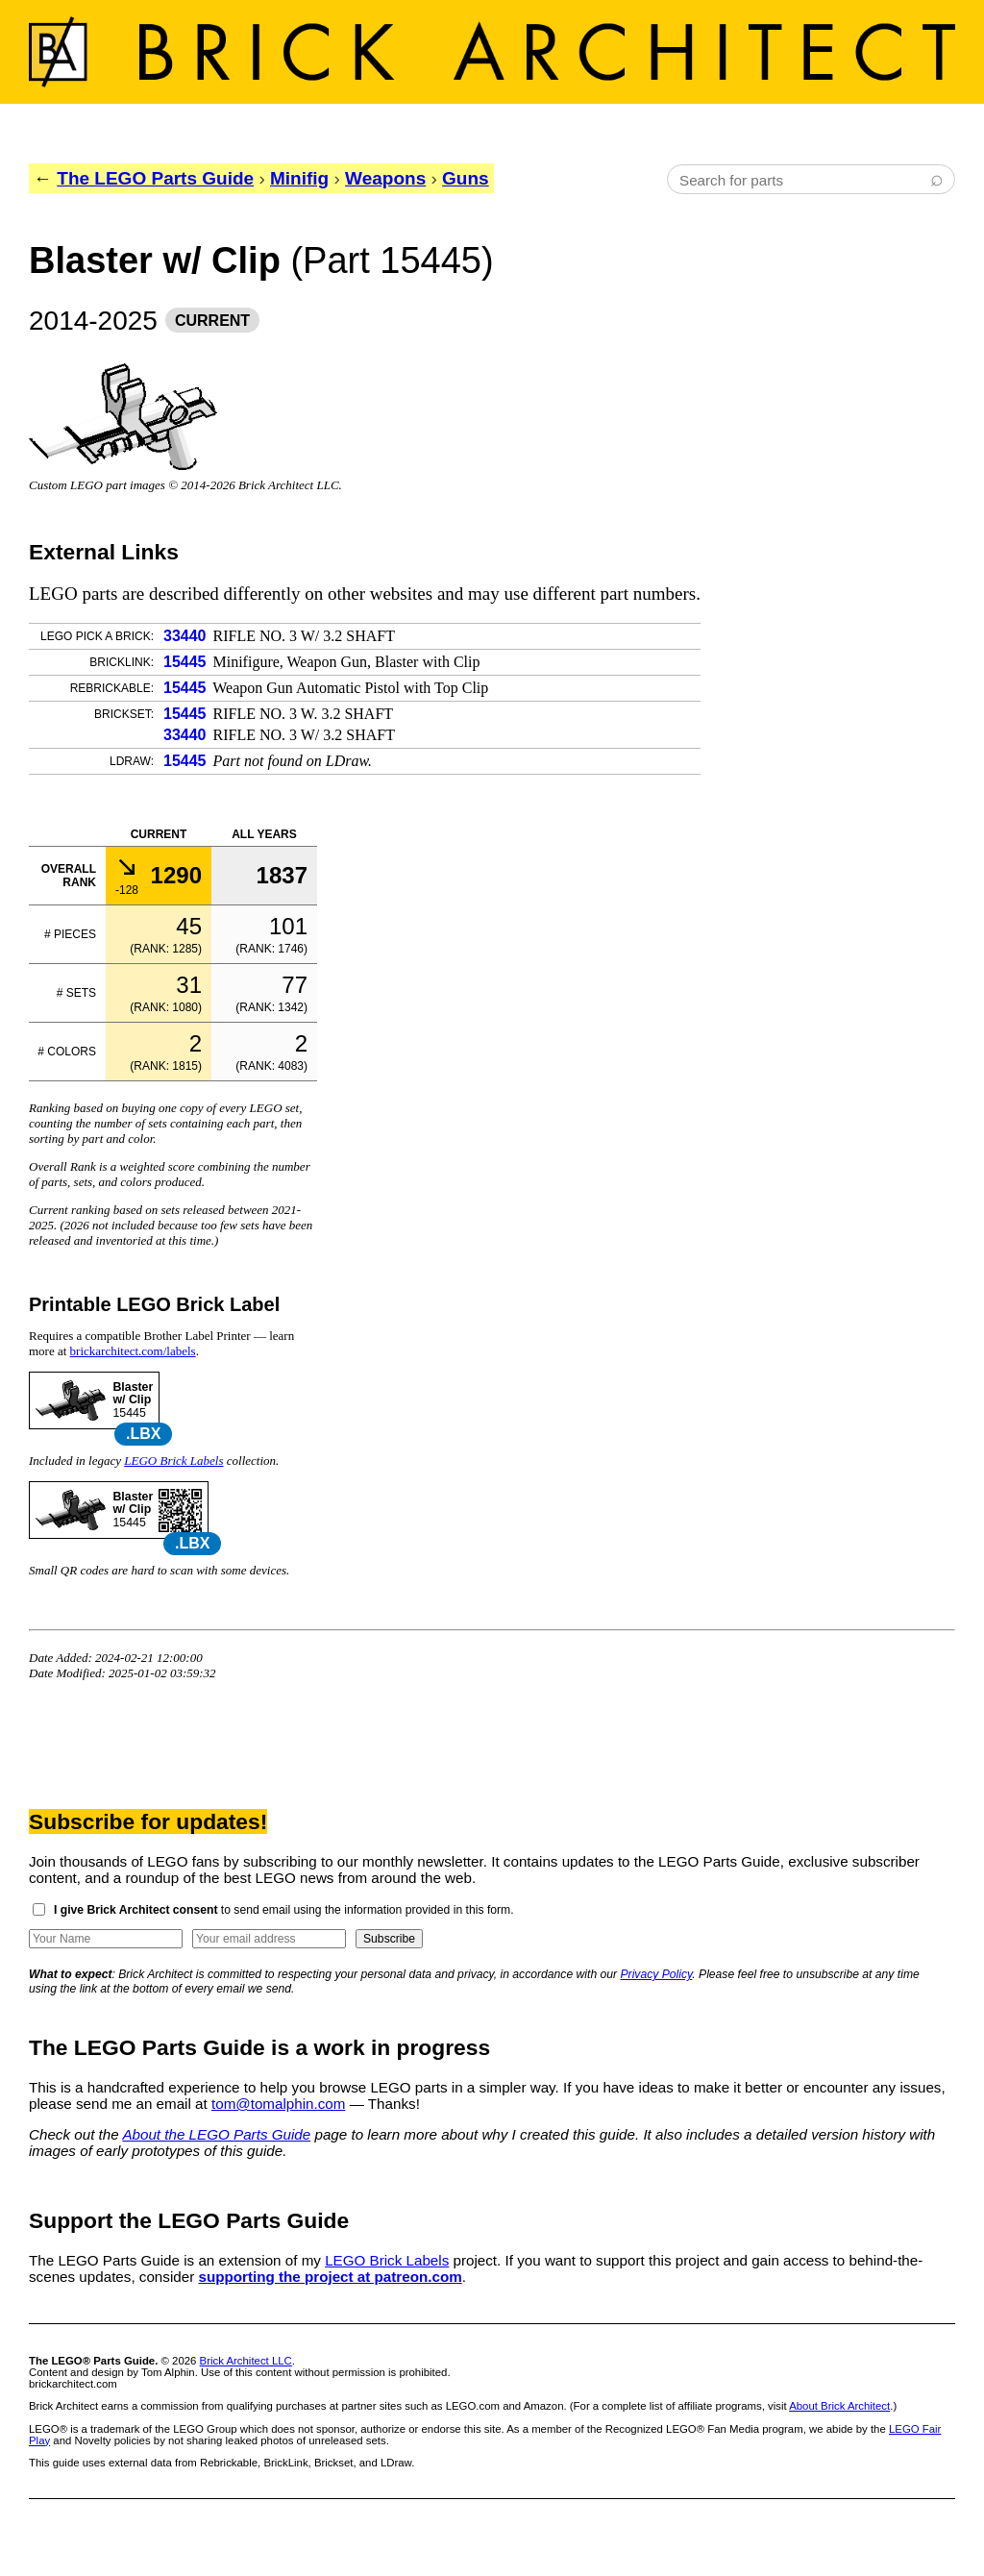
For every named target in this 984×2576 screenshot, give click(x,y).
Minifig (299, 178)
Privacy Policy (657, 1974)
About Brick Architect (839, 2406)
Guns (465, 178)
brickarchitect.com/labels (133, 1351)
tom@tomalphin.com (278, 2103)
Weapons (385, 178)
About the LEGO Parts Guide (216, 2134)
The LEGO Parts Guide (155, 178)
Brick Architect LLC (246, 2360)
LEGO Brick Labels (173, 1460)
